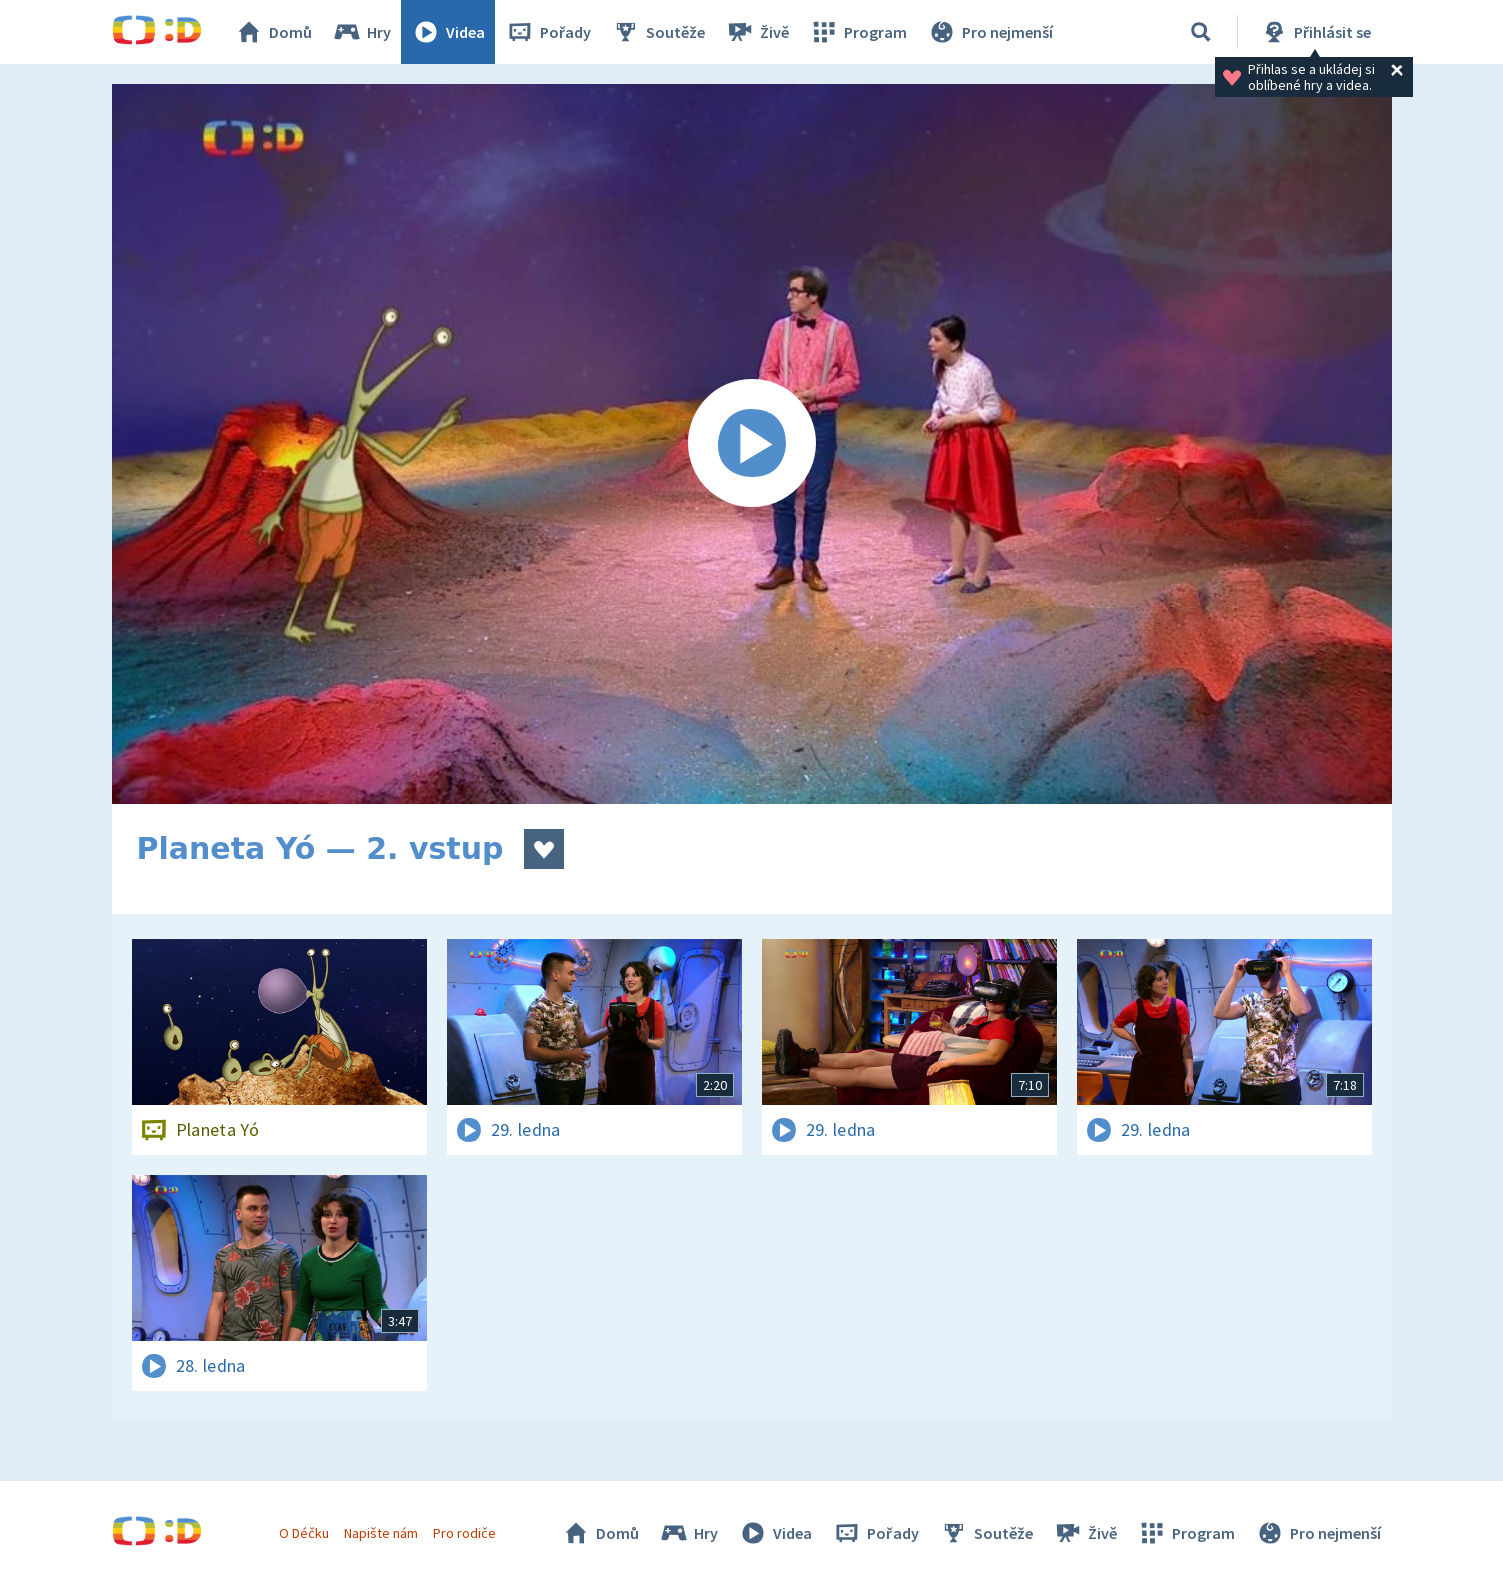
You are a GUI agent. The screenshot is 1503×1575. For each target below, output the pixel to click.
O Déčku (304, 1533)
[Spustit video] (752, 444)
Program (858, 32)
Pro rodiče (464, 1533)
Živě (757, 32)
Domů (273, 32)
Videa (448, 32)
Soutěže (658, 32)
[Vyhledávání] (1201, 32)
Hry (361, 32)
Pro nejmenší (990, 32)
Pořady (548, 32)
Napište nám (381, 1533)
